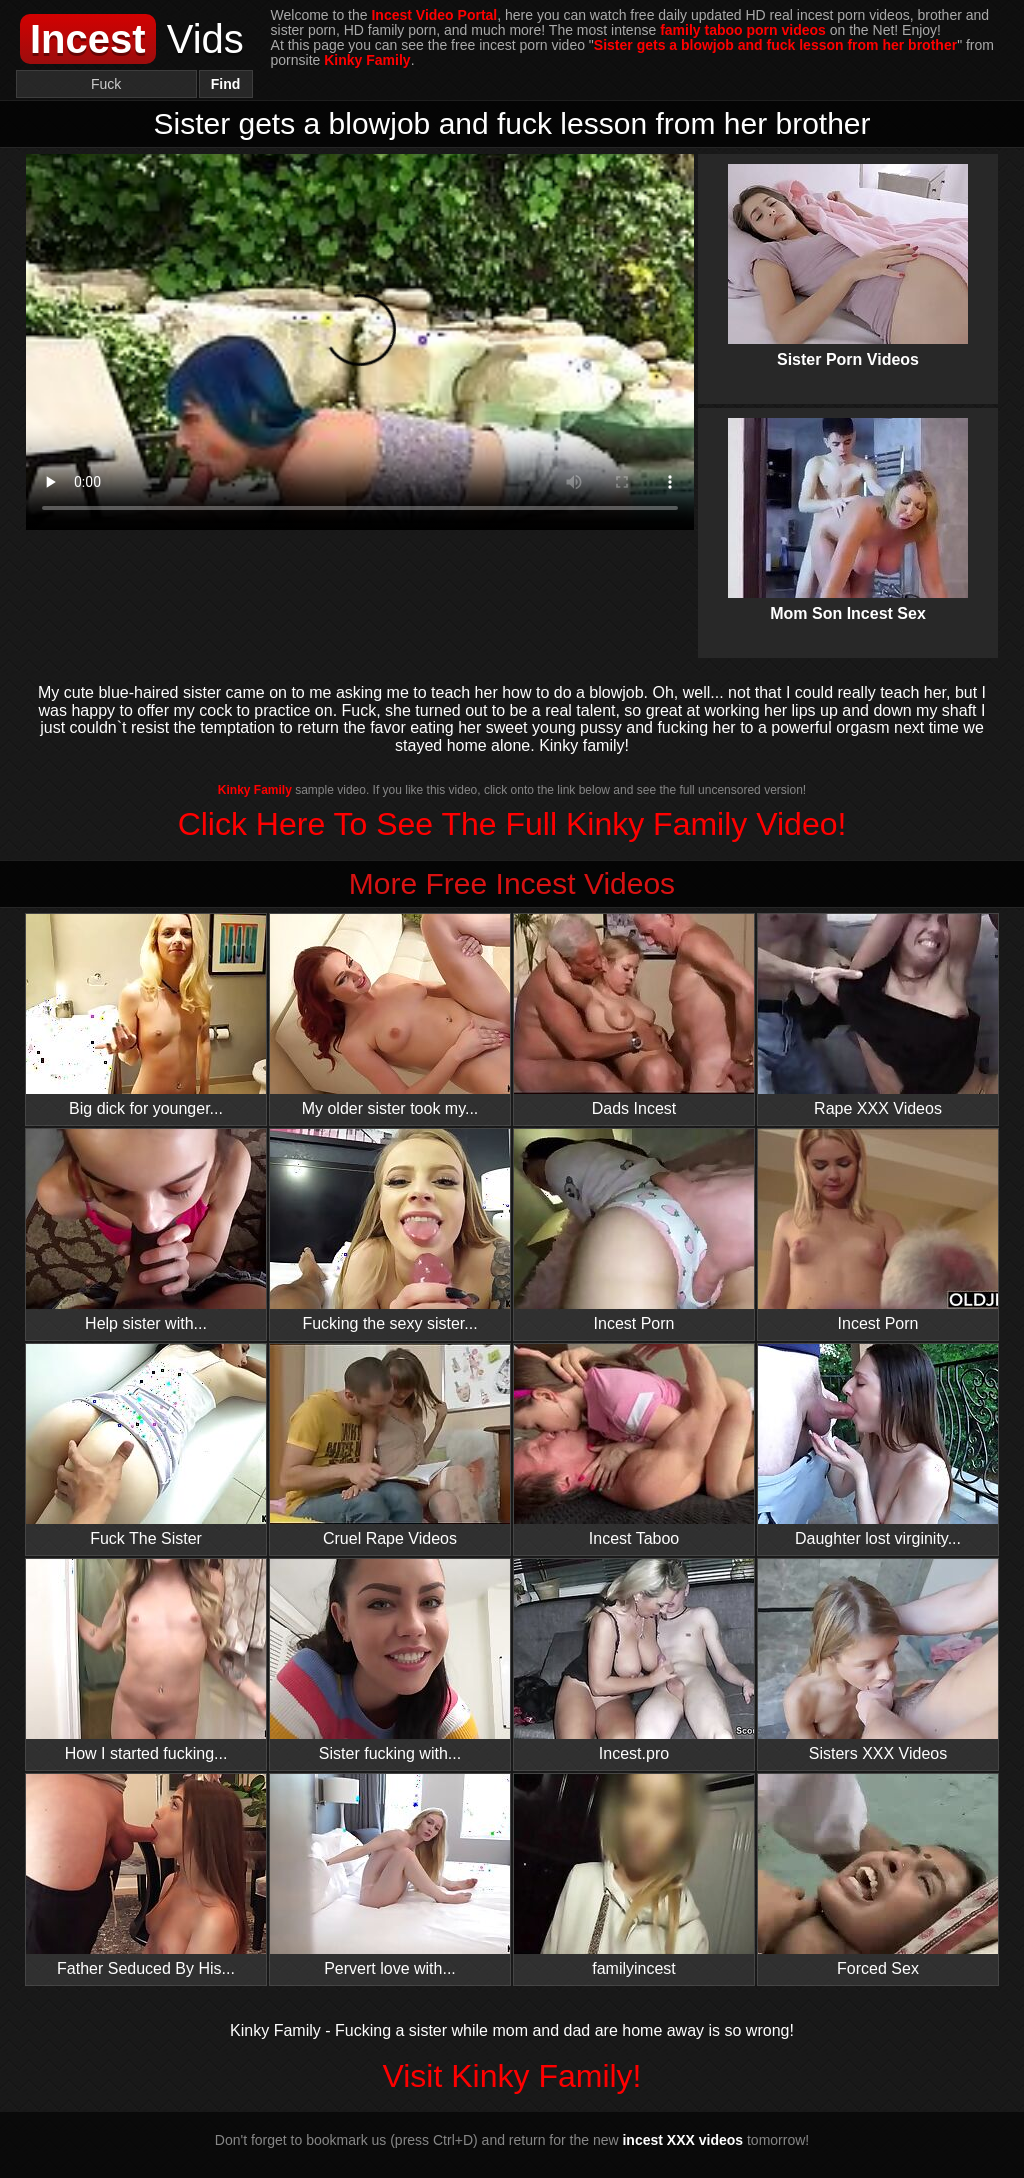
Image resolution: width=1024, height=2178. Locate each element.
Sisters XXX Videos (878, 1660)
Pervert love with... (390, 1875)
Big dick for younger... (146, 1015)
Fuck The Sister (146, 1445)
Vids (132, 39)
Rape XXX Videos (878, 1015)
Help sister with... (146, 1230)
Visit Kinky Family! (511, 2076)
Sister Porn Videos (848, 249)
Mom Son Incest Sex (848, 503)
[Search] (106, 84)
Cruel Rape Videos (390, 1445)
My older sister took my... (390, 1015)
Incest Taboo (634, 1445)
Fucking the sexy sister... (390, 1230)
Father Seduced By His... (146, 1875)
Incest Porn (634, 1230)
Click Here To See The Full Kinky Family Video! (512, 824)
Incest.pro (634, 1660)
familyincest (634, 1875)
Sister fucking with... (390, 1660)
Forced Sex (878, 1875)
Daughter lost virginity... (878, 1445)
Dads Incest (634, 1015)
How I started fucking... (146, 1660)
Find (226, 84)
